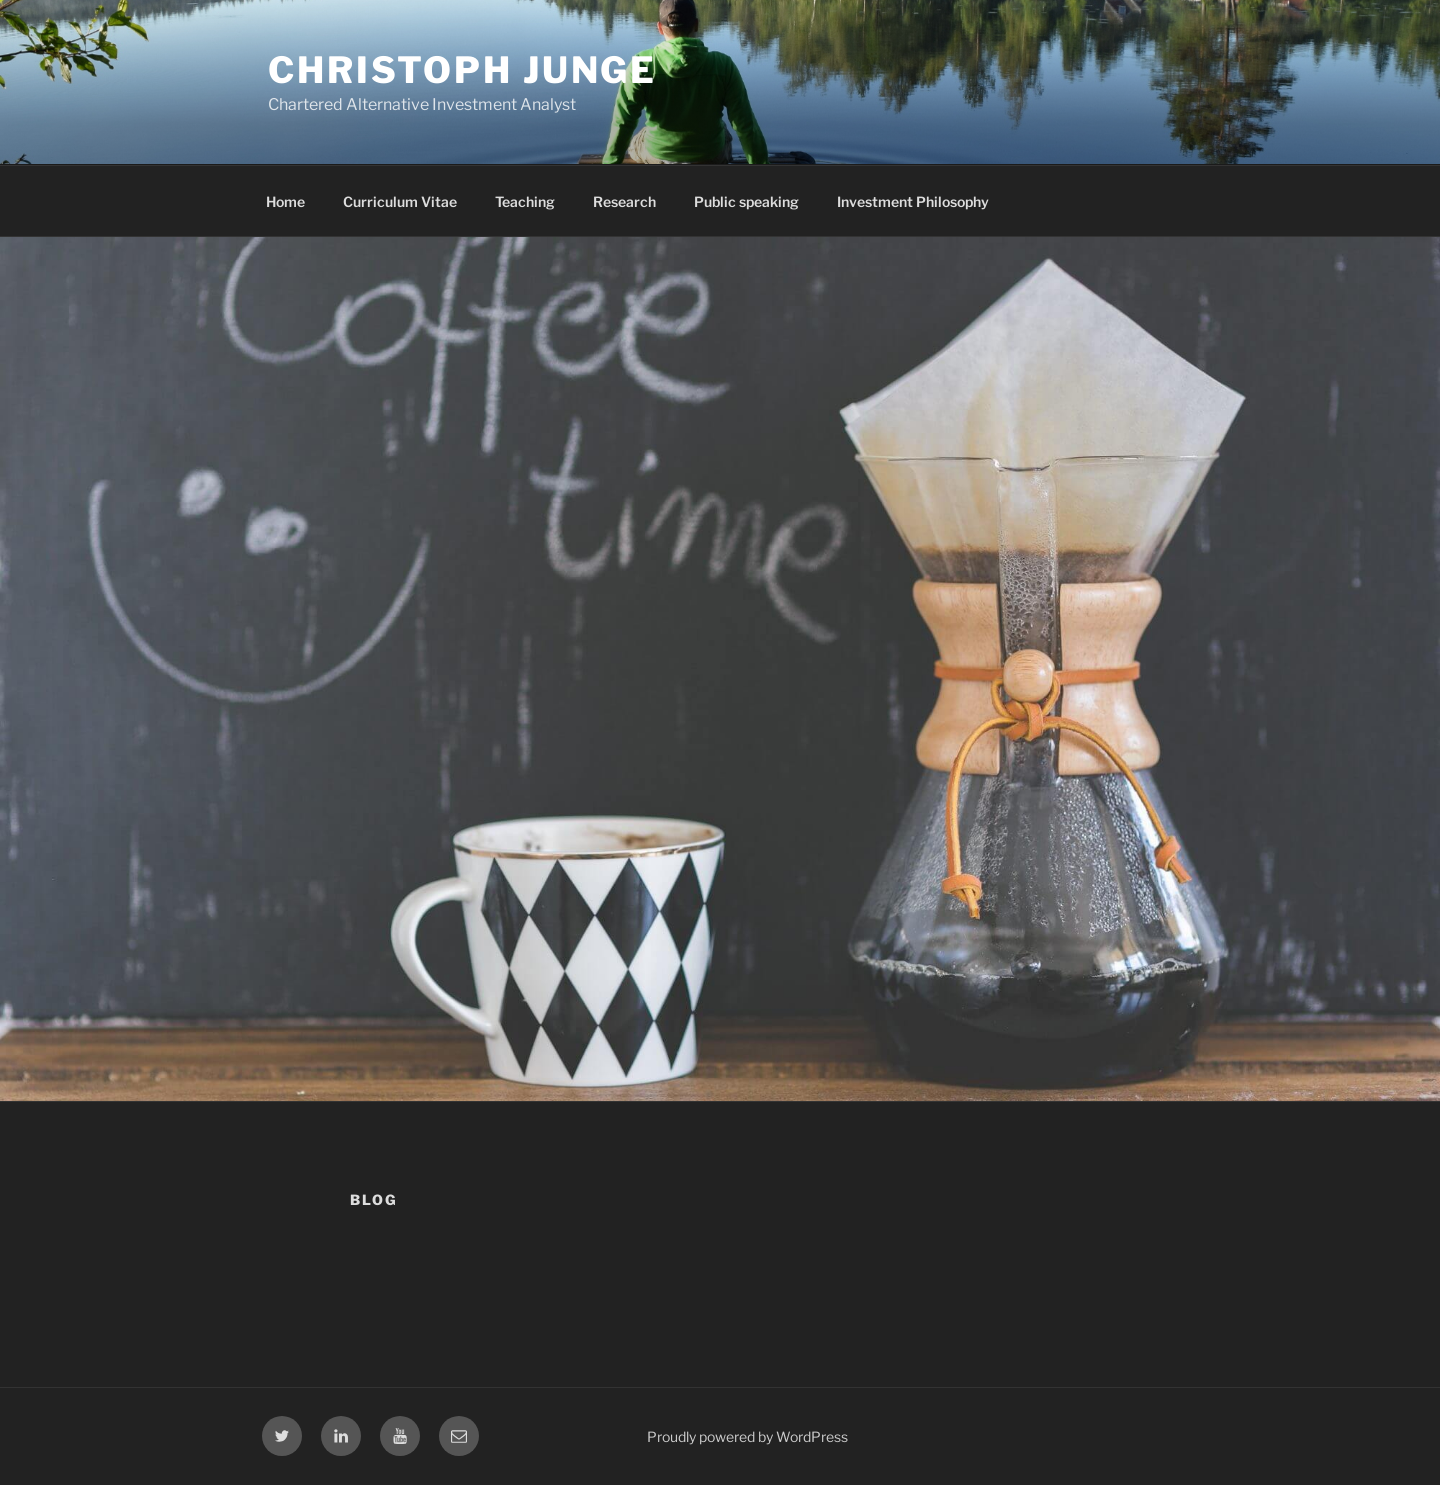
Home (285, 201)
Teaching (525, 201)
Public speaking (746, 201)
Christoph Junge (462, 70)
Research (624, 201)
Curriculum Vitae (400, 201)
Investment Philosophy (913, 201)
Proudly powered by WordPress (747, 1436)
